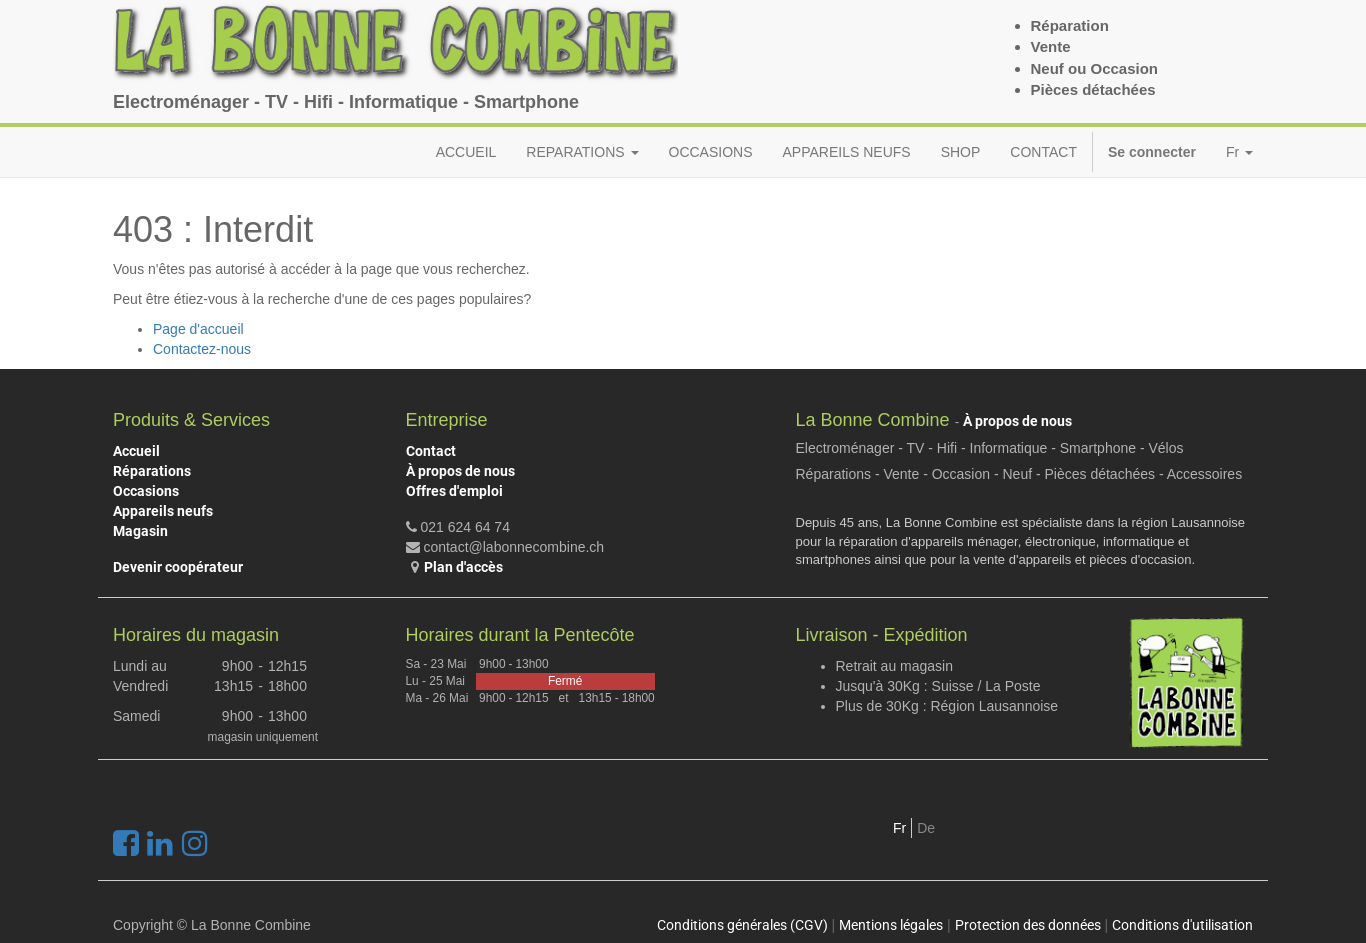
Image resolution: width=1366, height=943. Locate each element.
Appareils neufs (163, 511)
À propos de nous (460, 471)
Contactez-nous (202, 349)
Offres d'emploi (454, 491)
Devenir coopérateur (178, 567)
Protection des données (1028, 925)
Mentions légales (891, 925)
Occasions (146, 491)
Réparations (152, 471)
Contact (431, 451)
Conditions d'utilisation (1182, 925)
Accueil (136, 451)
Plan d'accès (463, 567)
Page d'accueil (198, 329)
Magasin (140, 531)
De (926, 828)
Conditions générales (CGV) (742, 925)
